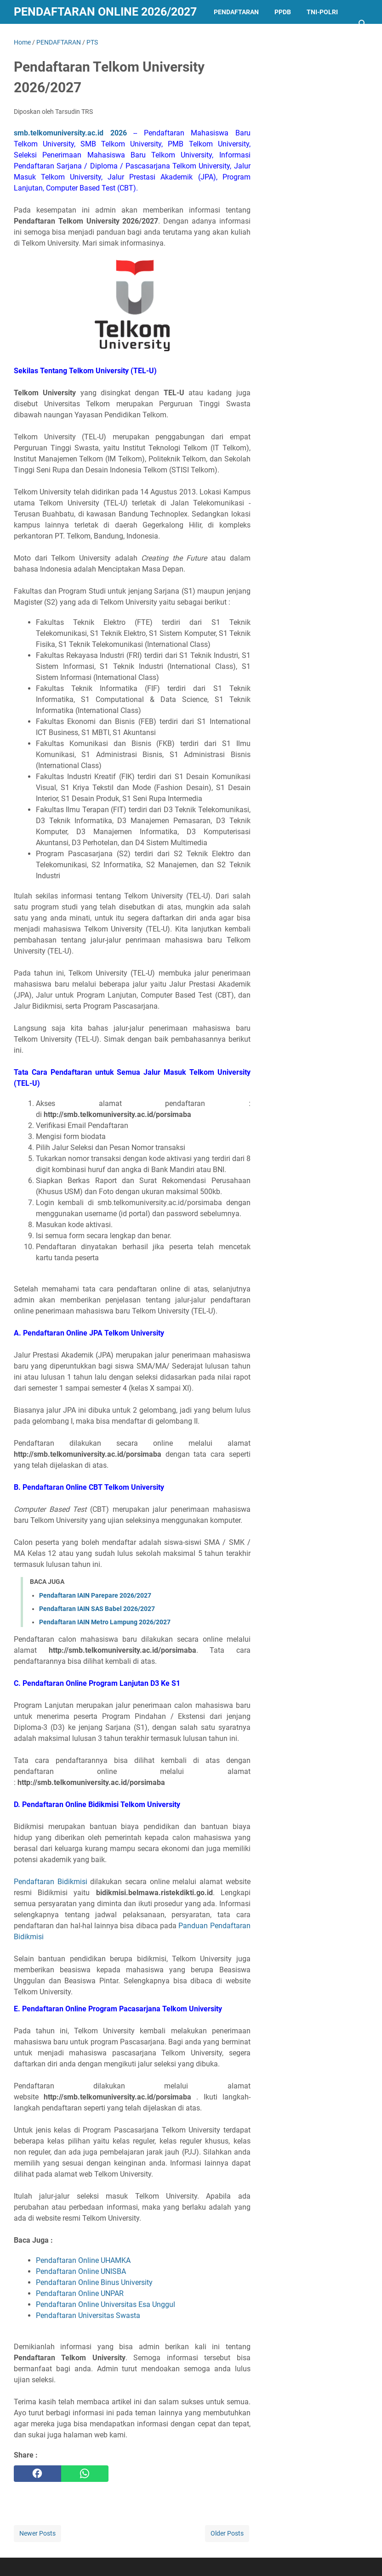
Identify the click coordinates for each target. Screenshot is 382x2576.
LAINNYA (133, 35)
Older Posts (227, 2533)
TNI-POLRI (322, 12)
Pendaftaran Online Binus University (94, 2282)
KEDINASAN (39, 35)
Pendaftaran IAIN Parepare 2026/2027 (95, 1595)
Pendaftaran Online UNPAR (80, 2293)
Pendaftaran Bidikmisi (50, 1881)
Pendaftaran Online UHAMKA (83, 2260)
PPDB (282, 12)
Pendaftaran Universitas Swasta (88, 2315)
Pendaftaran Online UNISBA (81, 2271)
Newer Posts (37, 2533)
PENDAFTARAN (236, 12)
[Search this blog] (362, 23)
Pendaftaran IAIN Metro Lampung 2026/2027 (105, 1622)
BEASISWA (88, 35)
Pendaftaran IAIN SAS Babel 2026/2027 (97, 1608)
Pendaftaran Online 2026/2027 (105, 11)
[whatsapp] (84, 2473)
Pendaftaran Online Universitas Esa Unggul (105, 2304)
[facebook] (37, 2473)
